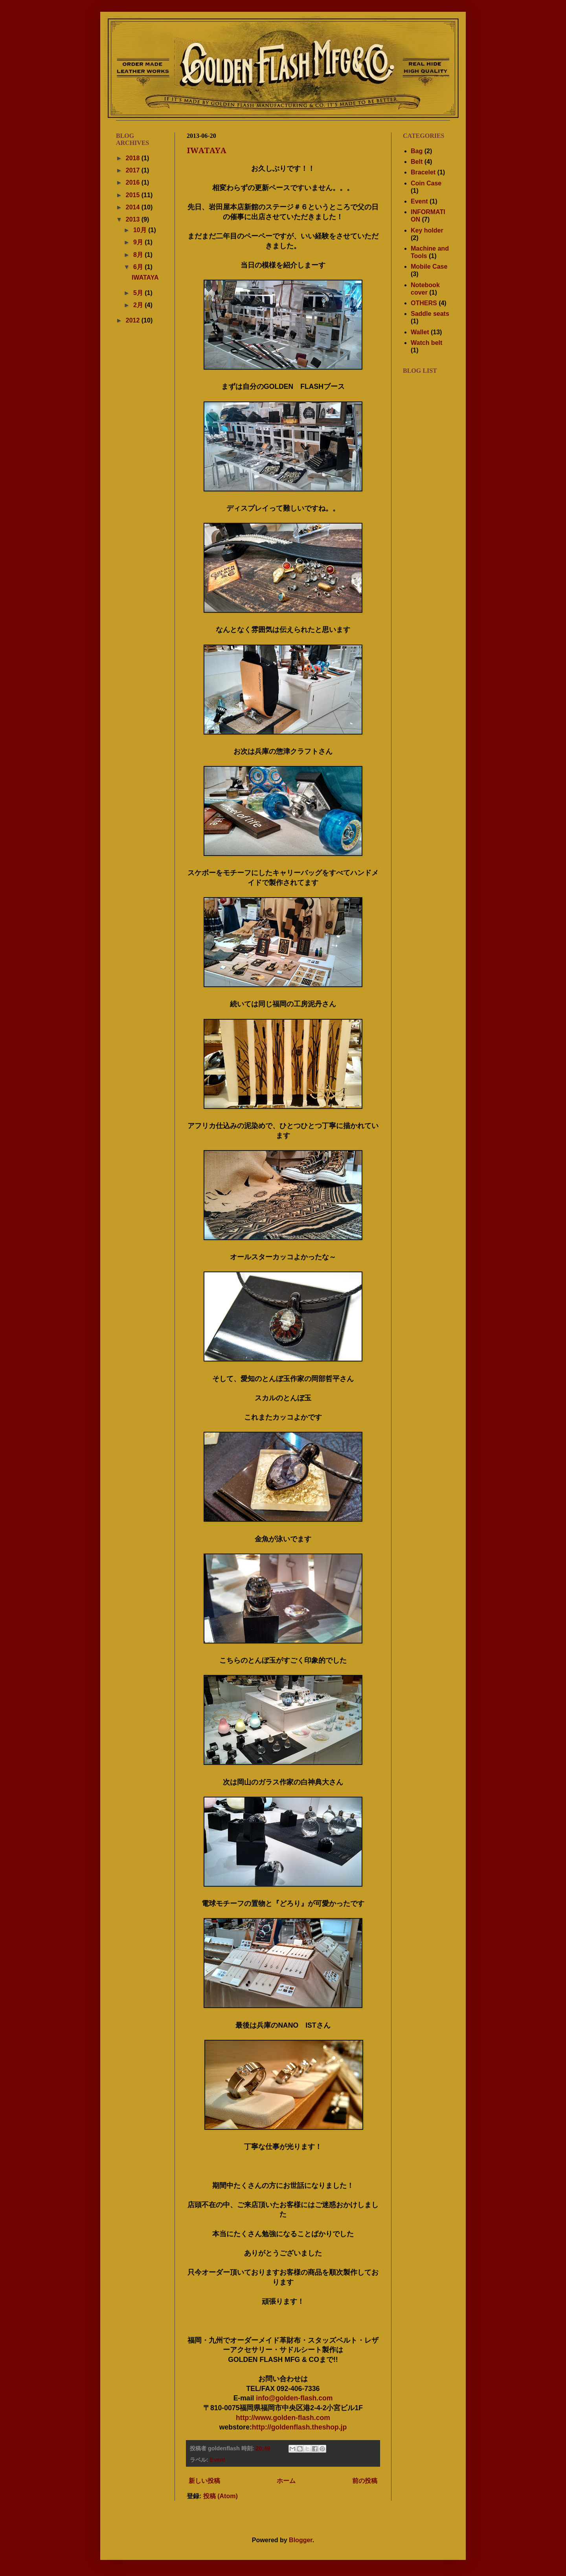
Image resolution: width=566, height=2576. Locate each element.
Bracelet (423, 172)
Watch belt (426, 342)
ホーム (286, 2480)
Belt (417, 161)
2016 (134, 182)
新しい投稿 (204, 2480)
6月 (139, 267)
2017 (134, 170)
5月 (139, 292)
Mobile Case (429, 266)
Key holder (427, 230)
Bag (417, 151)
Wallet (420, 332)
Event (217, 2460)
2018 (134, 158)
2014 (134, 207)
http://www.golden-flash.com (283, 2418)
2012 (134, 320)
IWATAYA (206, 150)
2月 (139, 305)
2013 (134, 219)
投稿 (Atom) (220, 2496)
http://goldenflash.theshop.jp (299, 2427)
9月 (139, 242)
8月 (139, 254)
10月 (140, 230)
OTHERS (424, 303)
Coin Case (426, 183)
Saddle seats (430, 313)
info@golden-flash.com (294, 2398)
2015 (134, 195)
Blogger (300, 2540)
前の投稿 (364, 2480)
